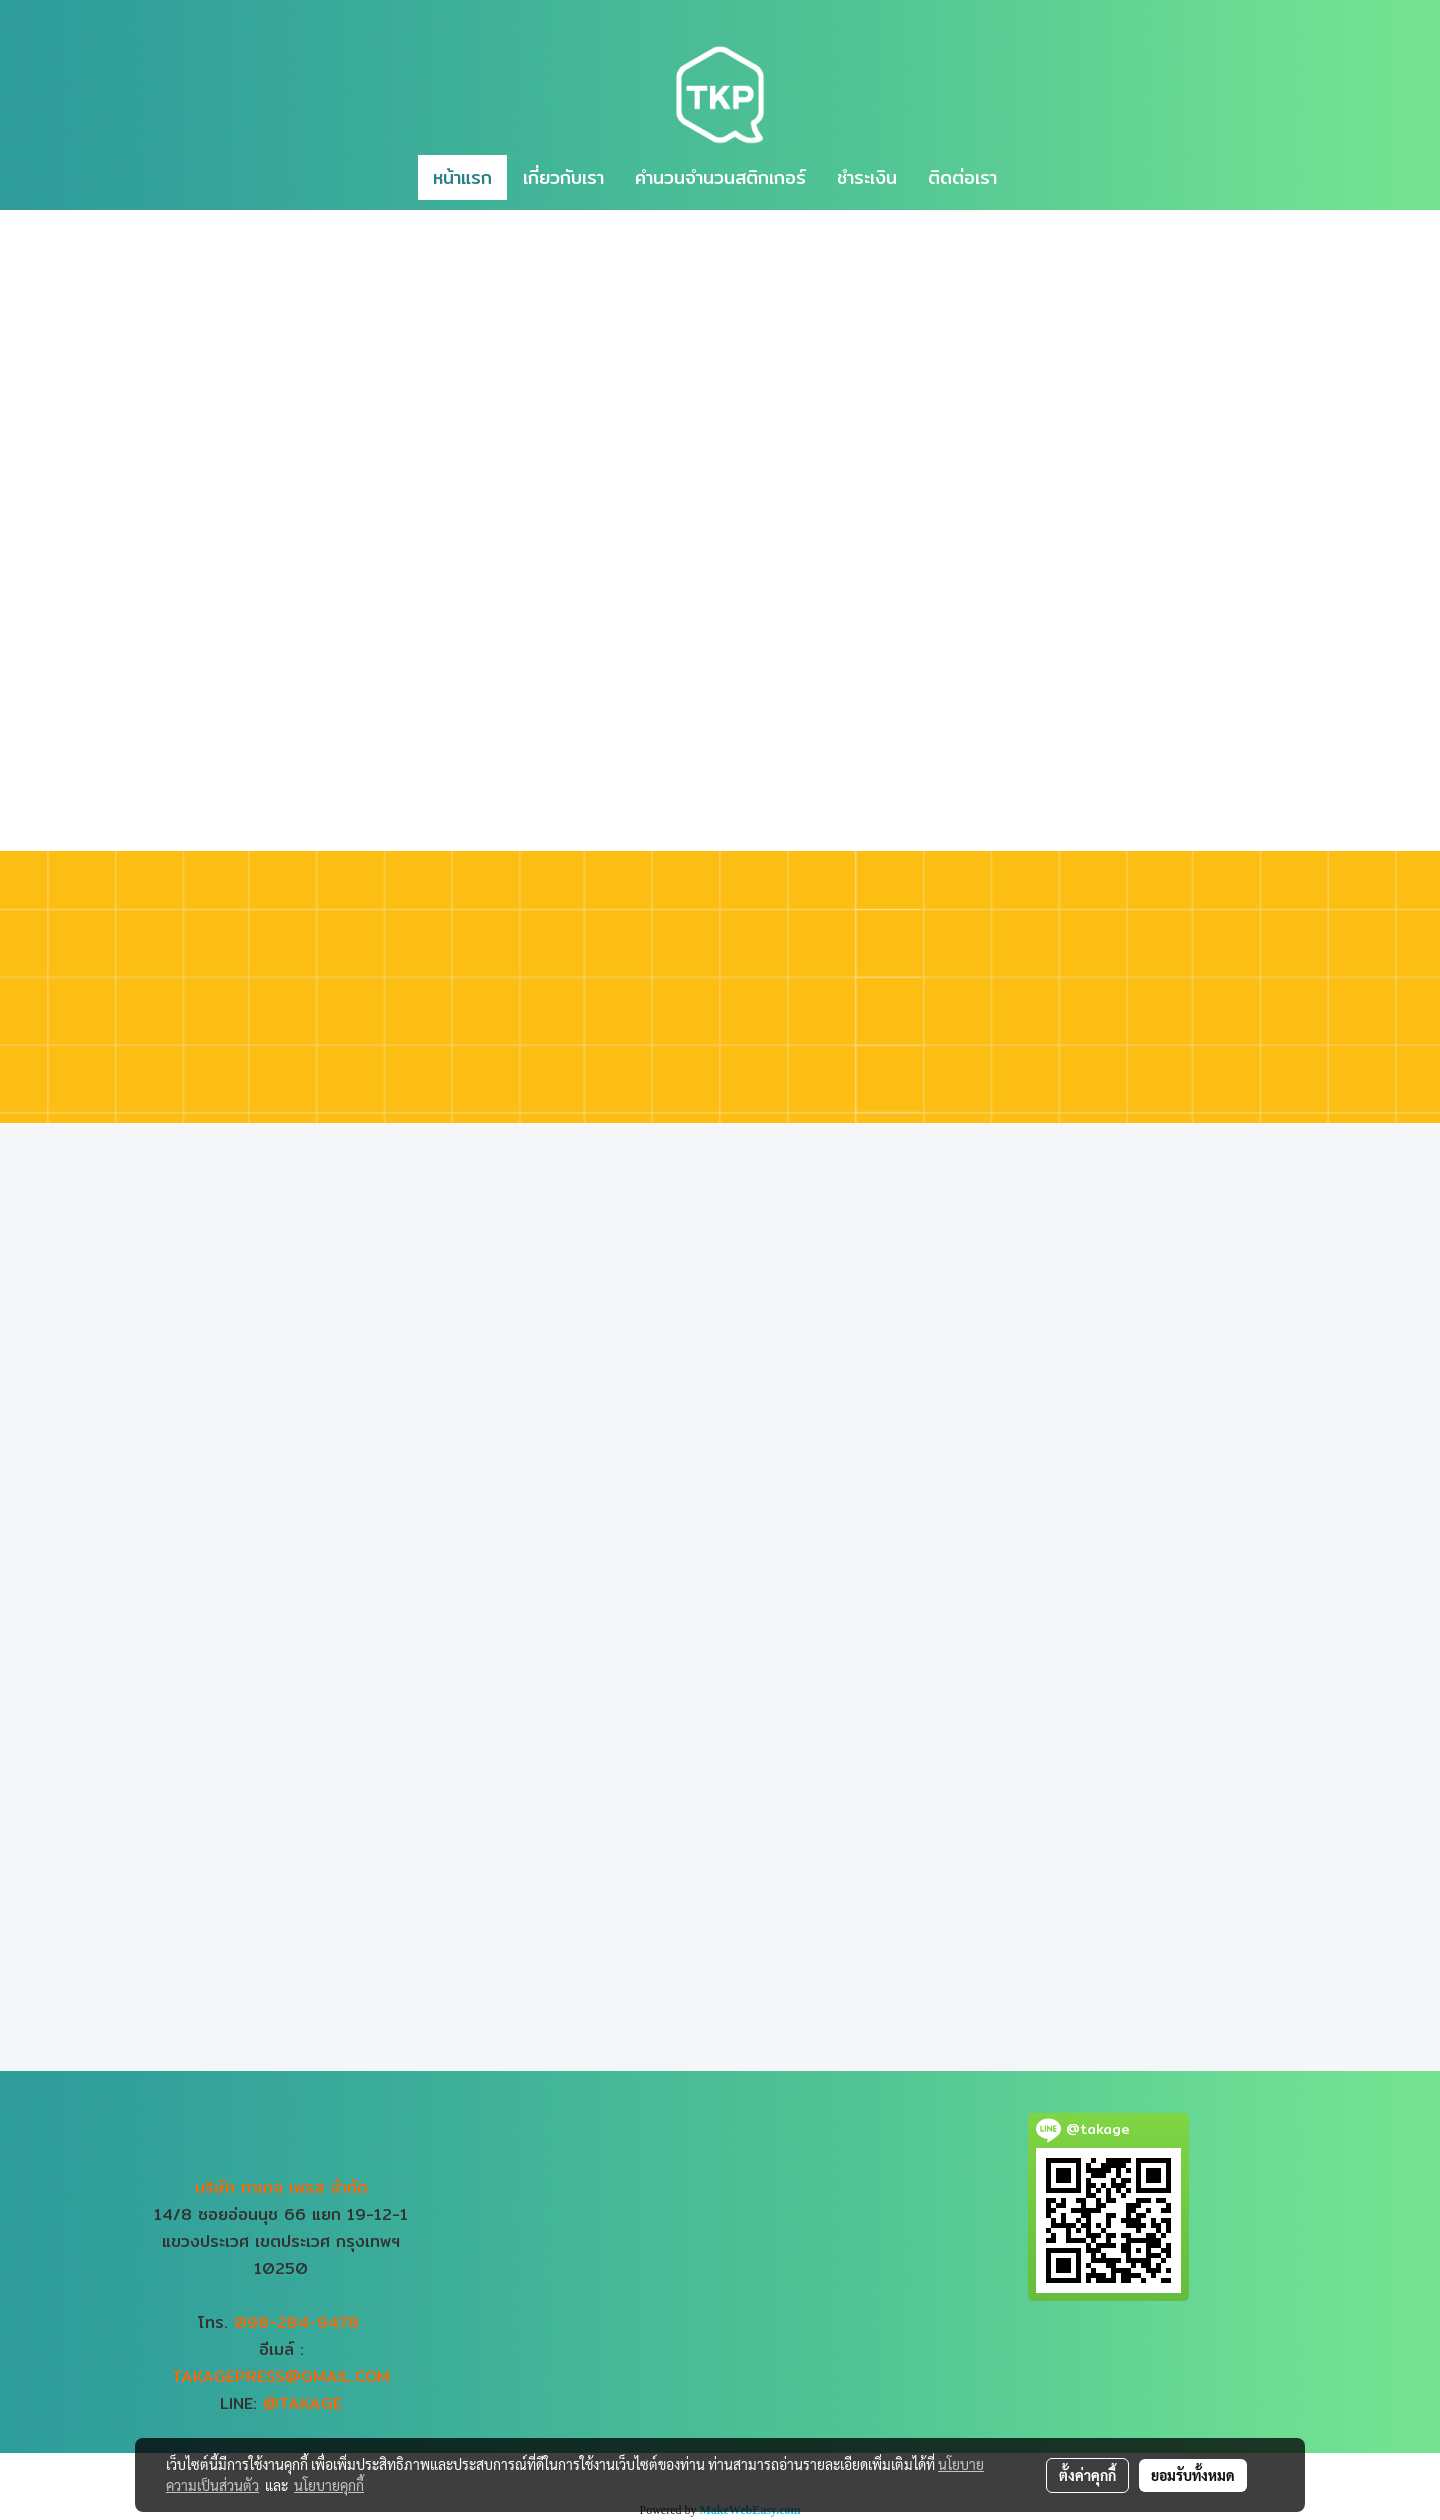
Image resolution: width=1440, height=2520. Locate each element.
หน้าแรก (462, 177)
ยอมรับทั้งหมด (1193, 2475)
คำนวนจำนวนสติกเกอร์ (720, 177)
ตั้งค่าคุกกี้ (1087, 2475)
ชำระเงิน (867, 177)
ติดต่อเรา (962, 177)
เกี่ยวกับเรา (563, 177)
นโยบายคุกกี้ (329, 2485)
